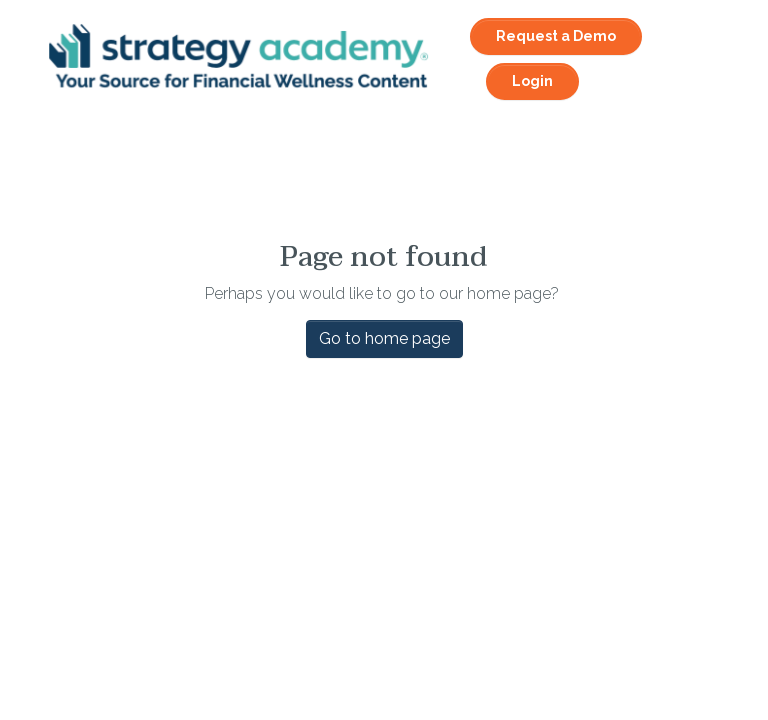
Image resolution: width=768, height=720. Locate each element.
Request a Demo (556, 36)
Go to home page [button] (384, 338)
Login (532, 81)
